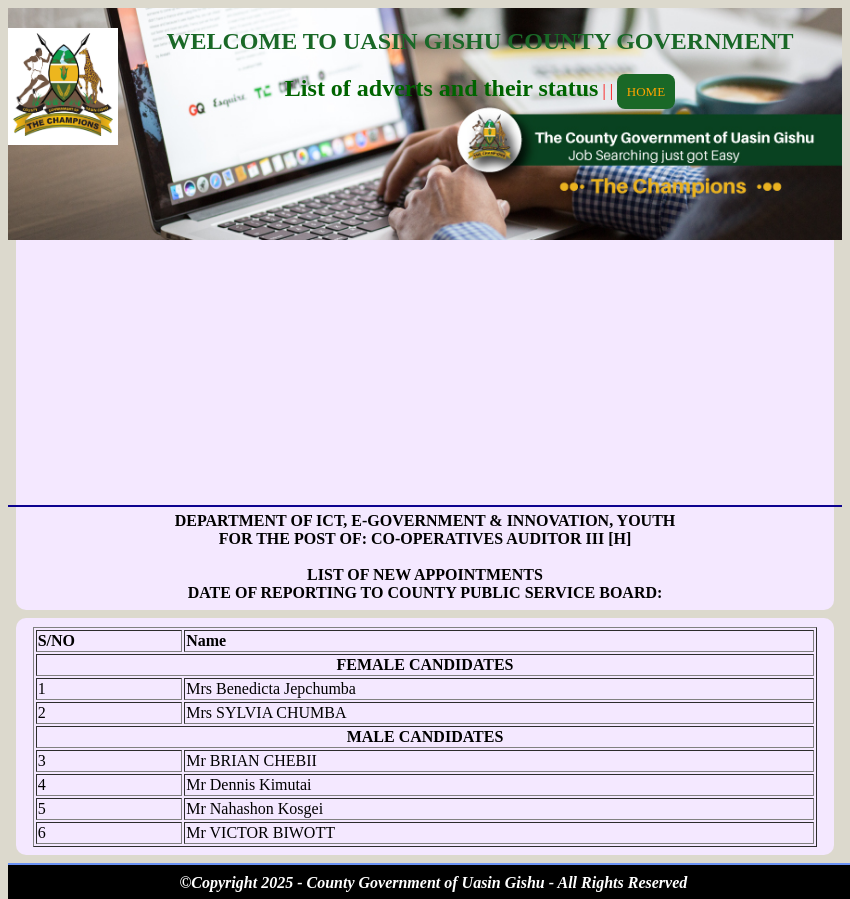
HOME (646, 91)
